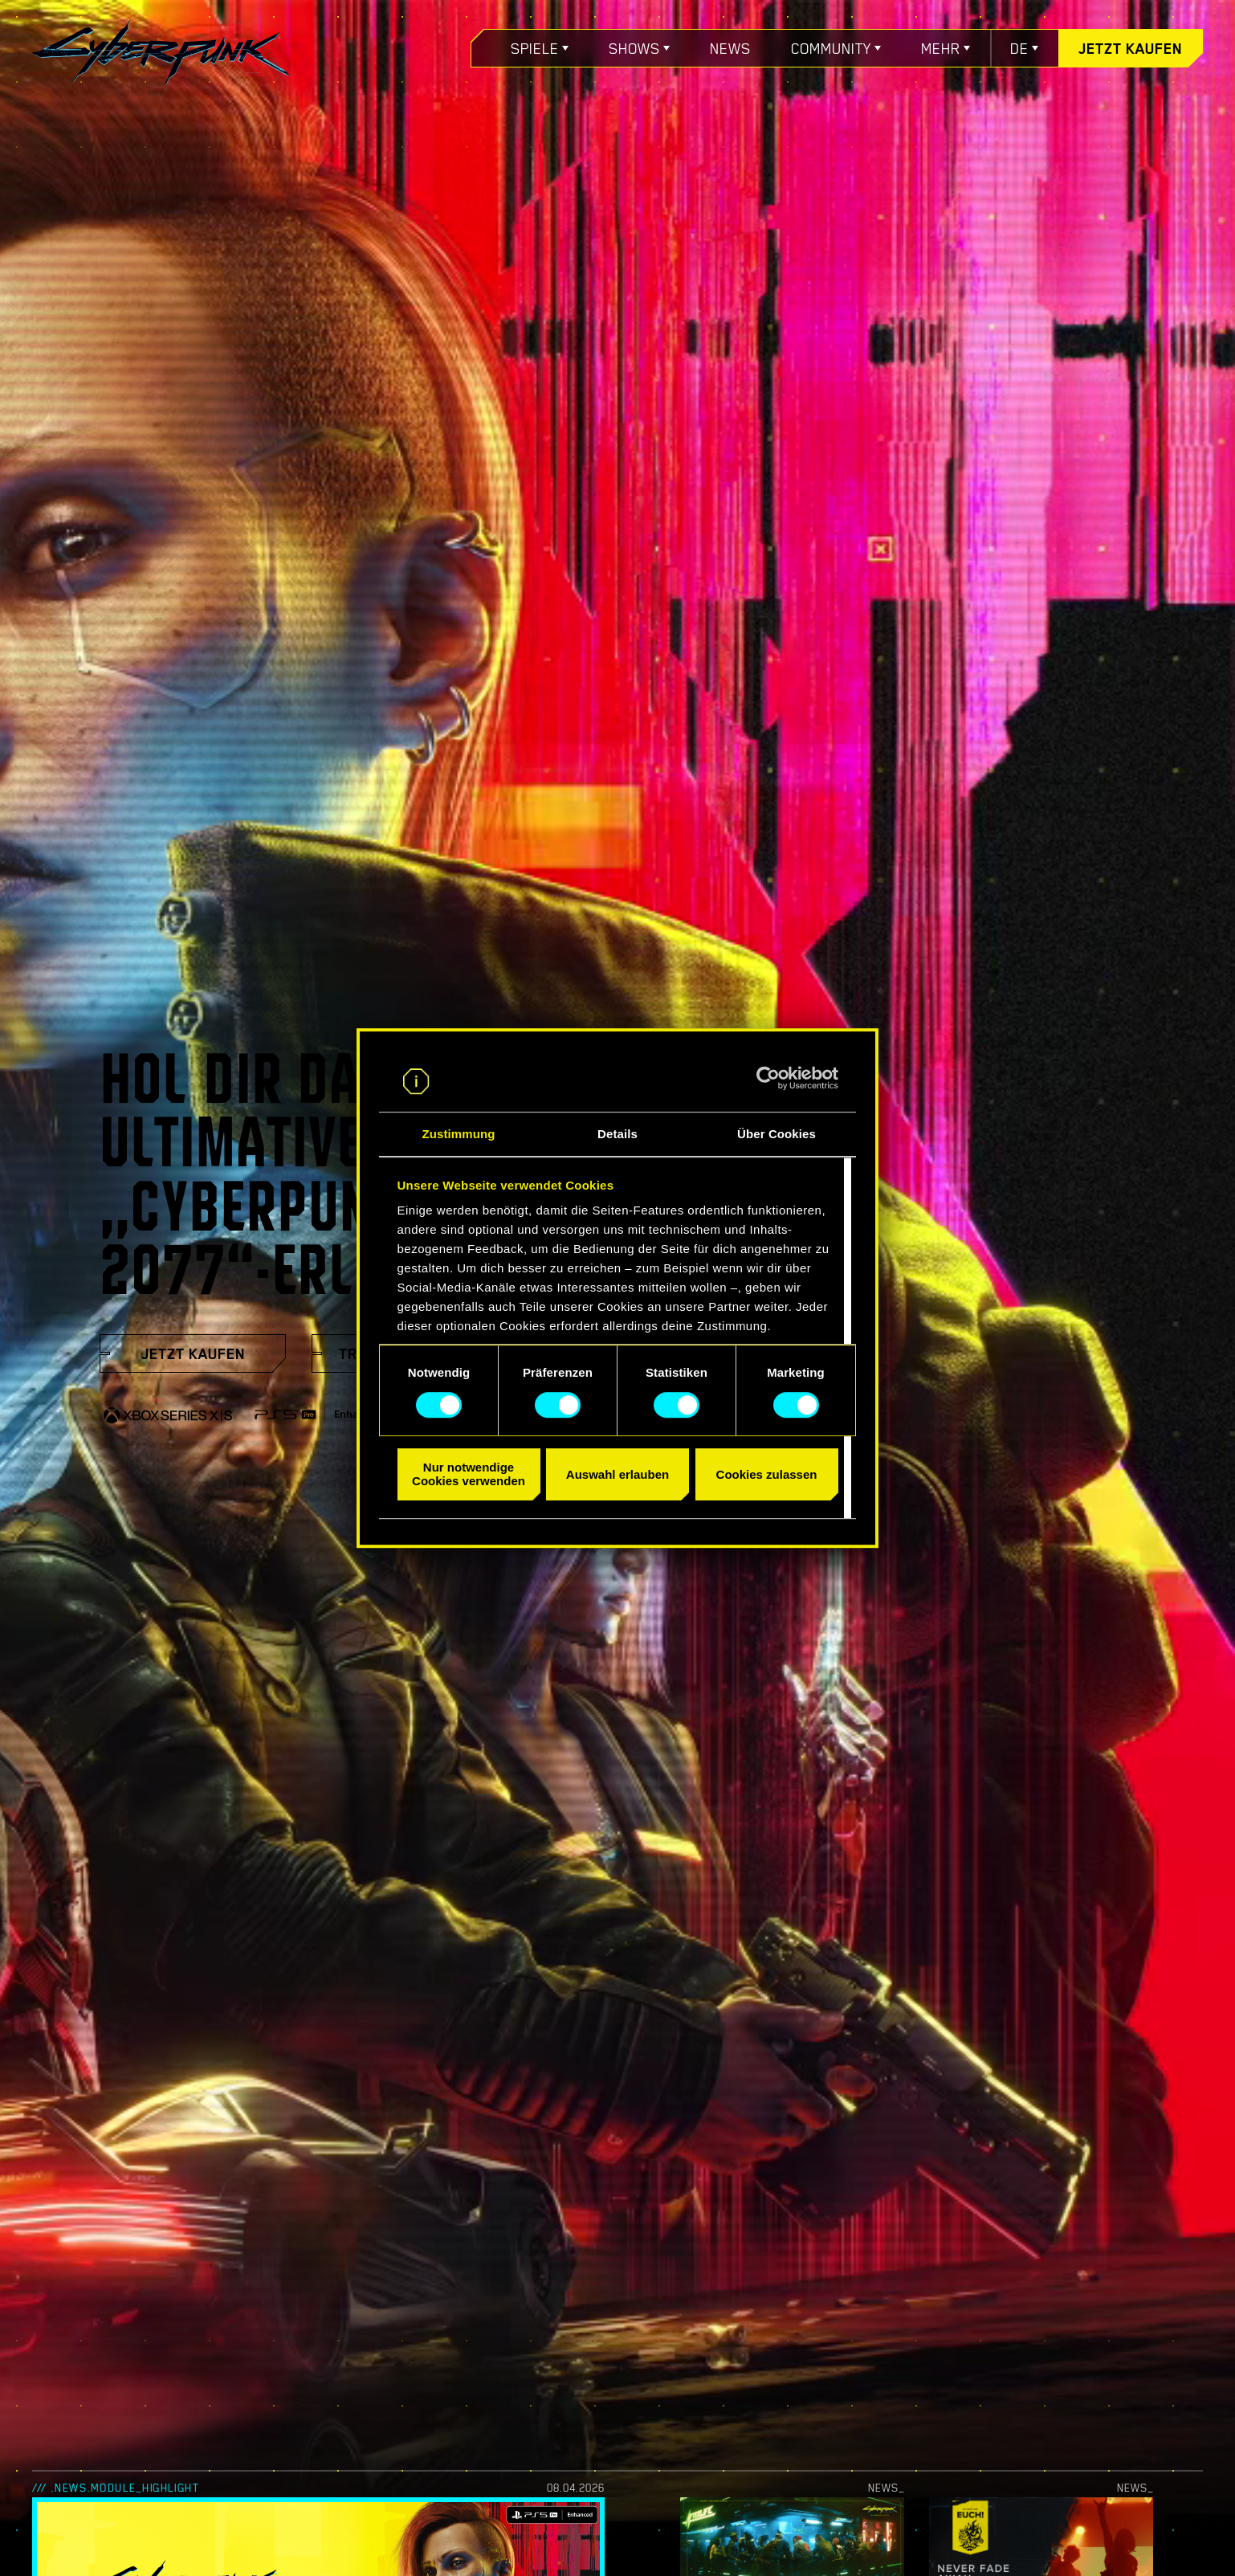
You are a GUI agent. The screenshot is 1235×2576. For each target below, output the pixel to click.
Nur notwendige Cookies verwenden (468, 1474)
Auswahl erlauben (617, 1474)
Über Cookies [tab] (776, 1134)
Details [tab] (617, 1134)
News (730, 48)
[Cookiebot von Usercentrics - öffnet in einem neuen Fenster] (768, 1078)
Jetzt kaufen (1130, 48)
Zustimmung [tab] (458, 1134)
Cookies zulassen (766, 1474)
